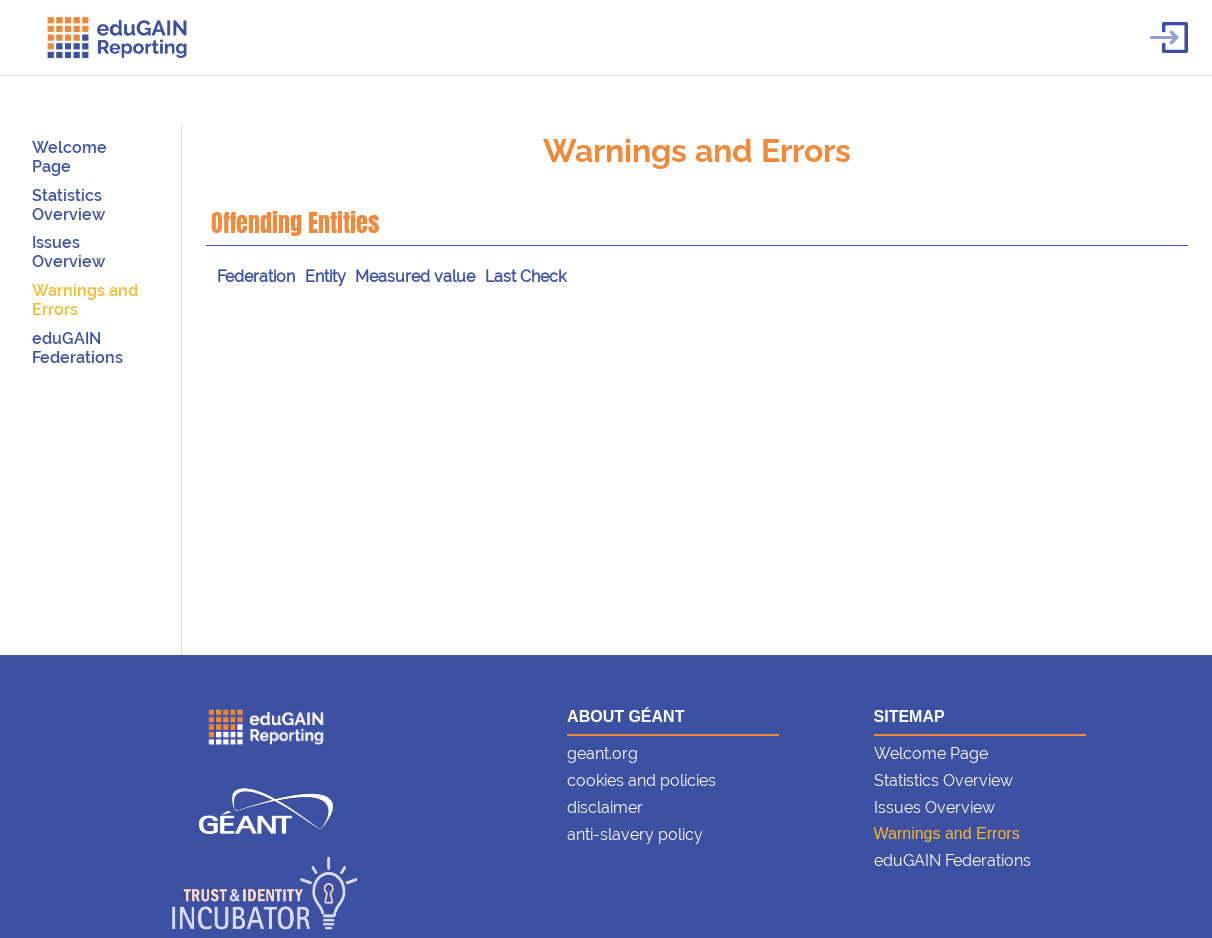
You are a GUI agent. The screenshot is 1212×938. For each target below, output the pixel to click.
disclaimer (605, 807)
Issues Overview (68, 252)
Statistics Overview (68, 205)
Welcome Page (69, 157)
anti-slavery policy (635, 834)
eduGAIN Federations (77, 348)
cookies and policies (641, 780)
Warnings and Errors (697, 150)
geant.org (602, 753)
